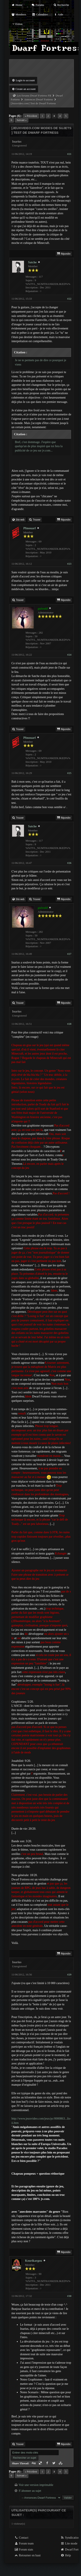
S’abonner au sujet (30, 2490)
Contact (21, 2537)
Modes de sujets (56, 128)
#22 (69, 298)
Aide (58, 14)
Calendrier (40, 14)
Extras (16, 23)
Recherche (61, 4)
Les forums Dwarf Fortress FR (34, 95)
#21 (69, 154)
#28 (69, 1023)
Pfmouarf (29, 528)
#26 (69, 862)
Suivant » (22, 120)
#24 (69, 654)
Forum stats (23, 2549)
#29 (69, 1974)
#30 (69, 2296)
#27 (69, 953)
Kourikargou (33, 2260)
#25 (69, 773)
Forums (38, 4)
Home (16, 4)
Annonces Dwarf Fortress (38, 99)
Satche (32, 262)
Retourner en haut (27, 2555)
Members (18, 14)
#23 (69, 563)
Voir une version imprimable (36, 2485)
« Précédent (31, 116)
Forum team (24, 2543)
